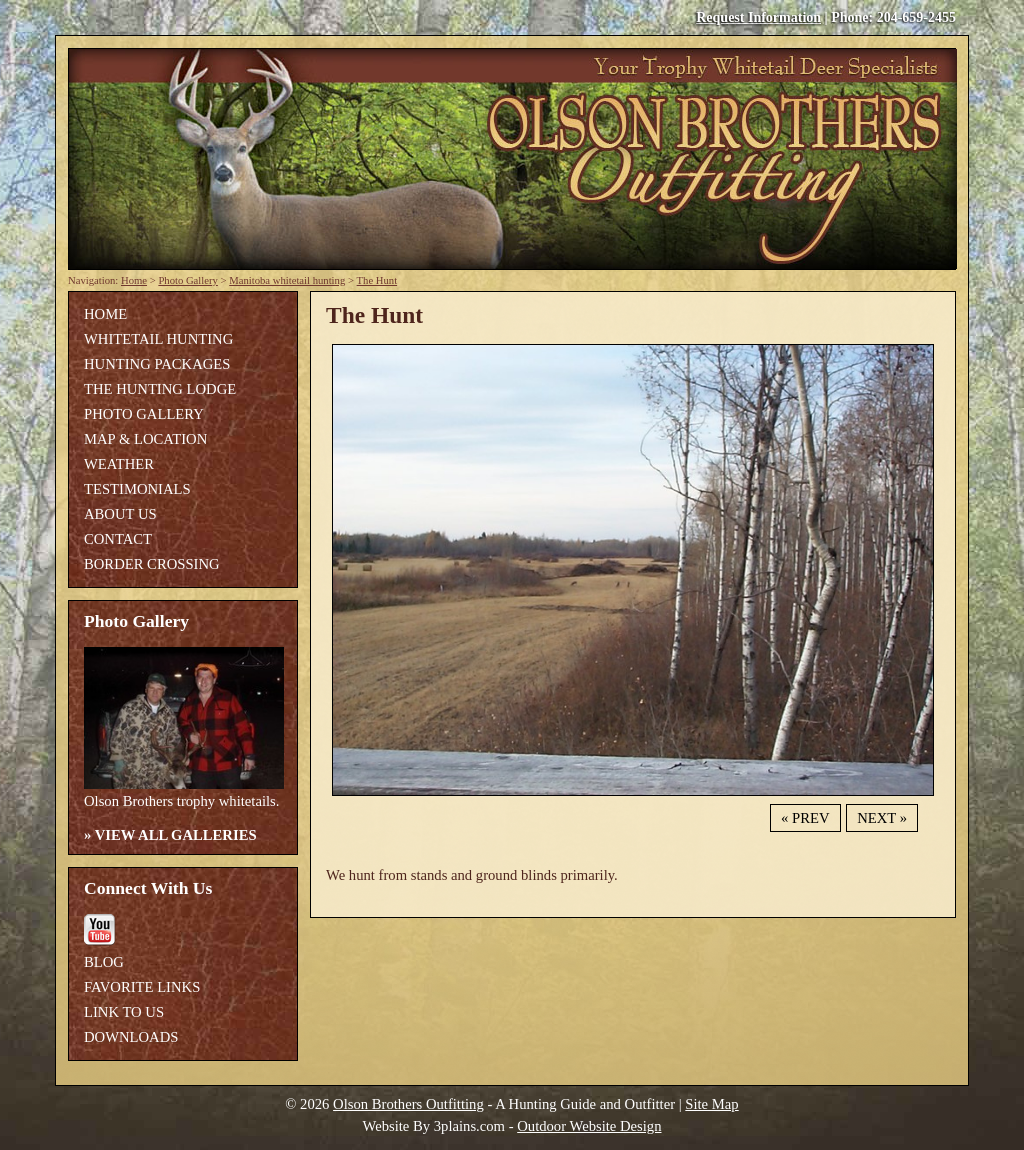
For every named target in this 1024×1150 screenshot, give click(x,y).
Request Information (758, 17)
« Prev (805, 818)
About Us (120, 514)
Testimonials (137, 489)
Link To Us (124, 1012)
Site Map (711, 1104)
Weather (119, 464)
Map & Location (145, 439)
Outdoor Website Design (589, 1126)
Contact (118, 539)
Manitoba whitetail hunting (287, 280)
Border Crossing (152, 564)
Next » (882, 818)
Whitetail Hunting (158, 339)
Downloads (131, 1037)
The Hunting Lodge (160, 389)
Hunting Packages (157, 364)
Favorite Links (142, 987)
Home (134, 280)
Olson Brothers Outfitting (408, 1104)
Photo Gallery (188, 280)
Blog (104, 962)
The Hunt (377, 280)
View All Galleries (176, 835)
